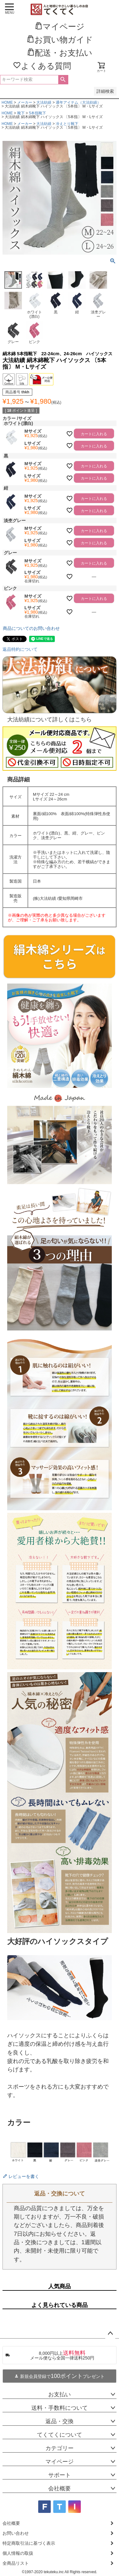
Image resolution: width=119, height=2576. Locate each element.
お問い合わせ (16, 2533)
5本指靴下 (37, 113)
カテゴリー (59, 2448)
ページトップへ (110, 2334)
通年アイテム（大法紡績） (78, 102)
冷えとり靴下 (67, 124)
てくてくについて (59, 2435)
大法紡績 (43, 102)
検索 (63, 79)
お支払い (59, 2394)
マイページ (59, 2462)
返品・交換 (59, 2421)
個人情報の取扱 (18, 2553)
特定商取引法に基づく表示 (29, 2543)
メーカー (24, 102)
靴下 (21, 113)
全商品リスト (16, 2563)
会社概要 (59, 2488)
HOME (7, 102)
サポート (59, 2475)
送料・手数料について (59, 2408)
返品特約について (20, 649)
